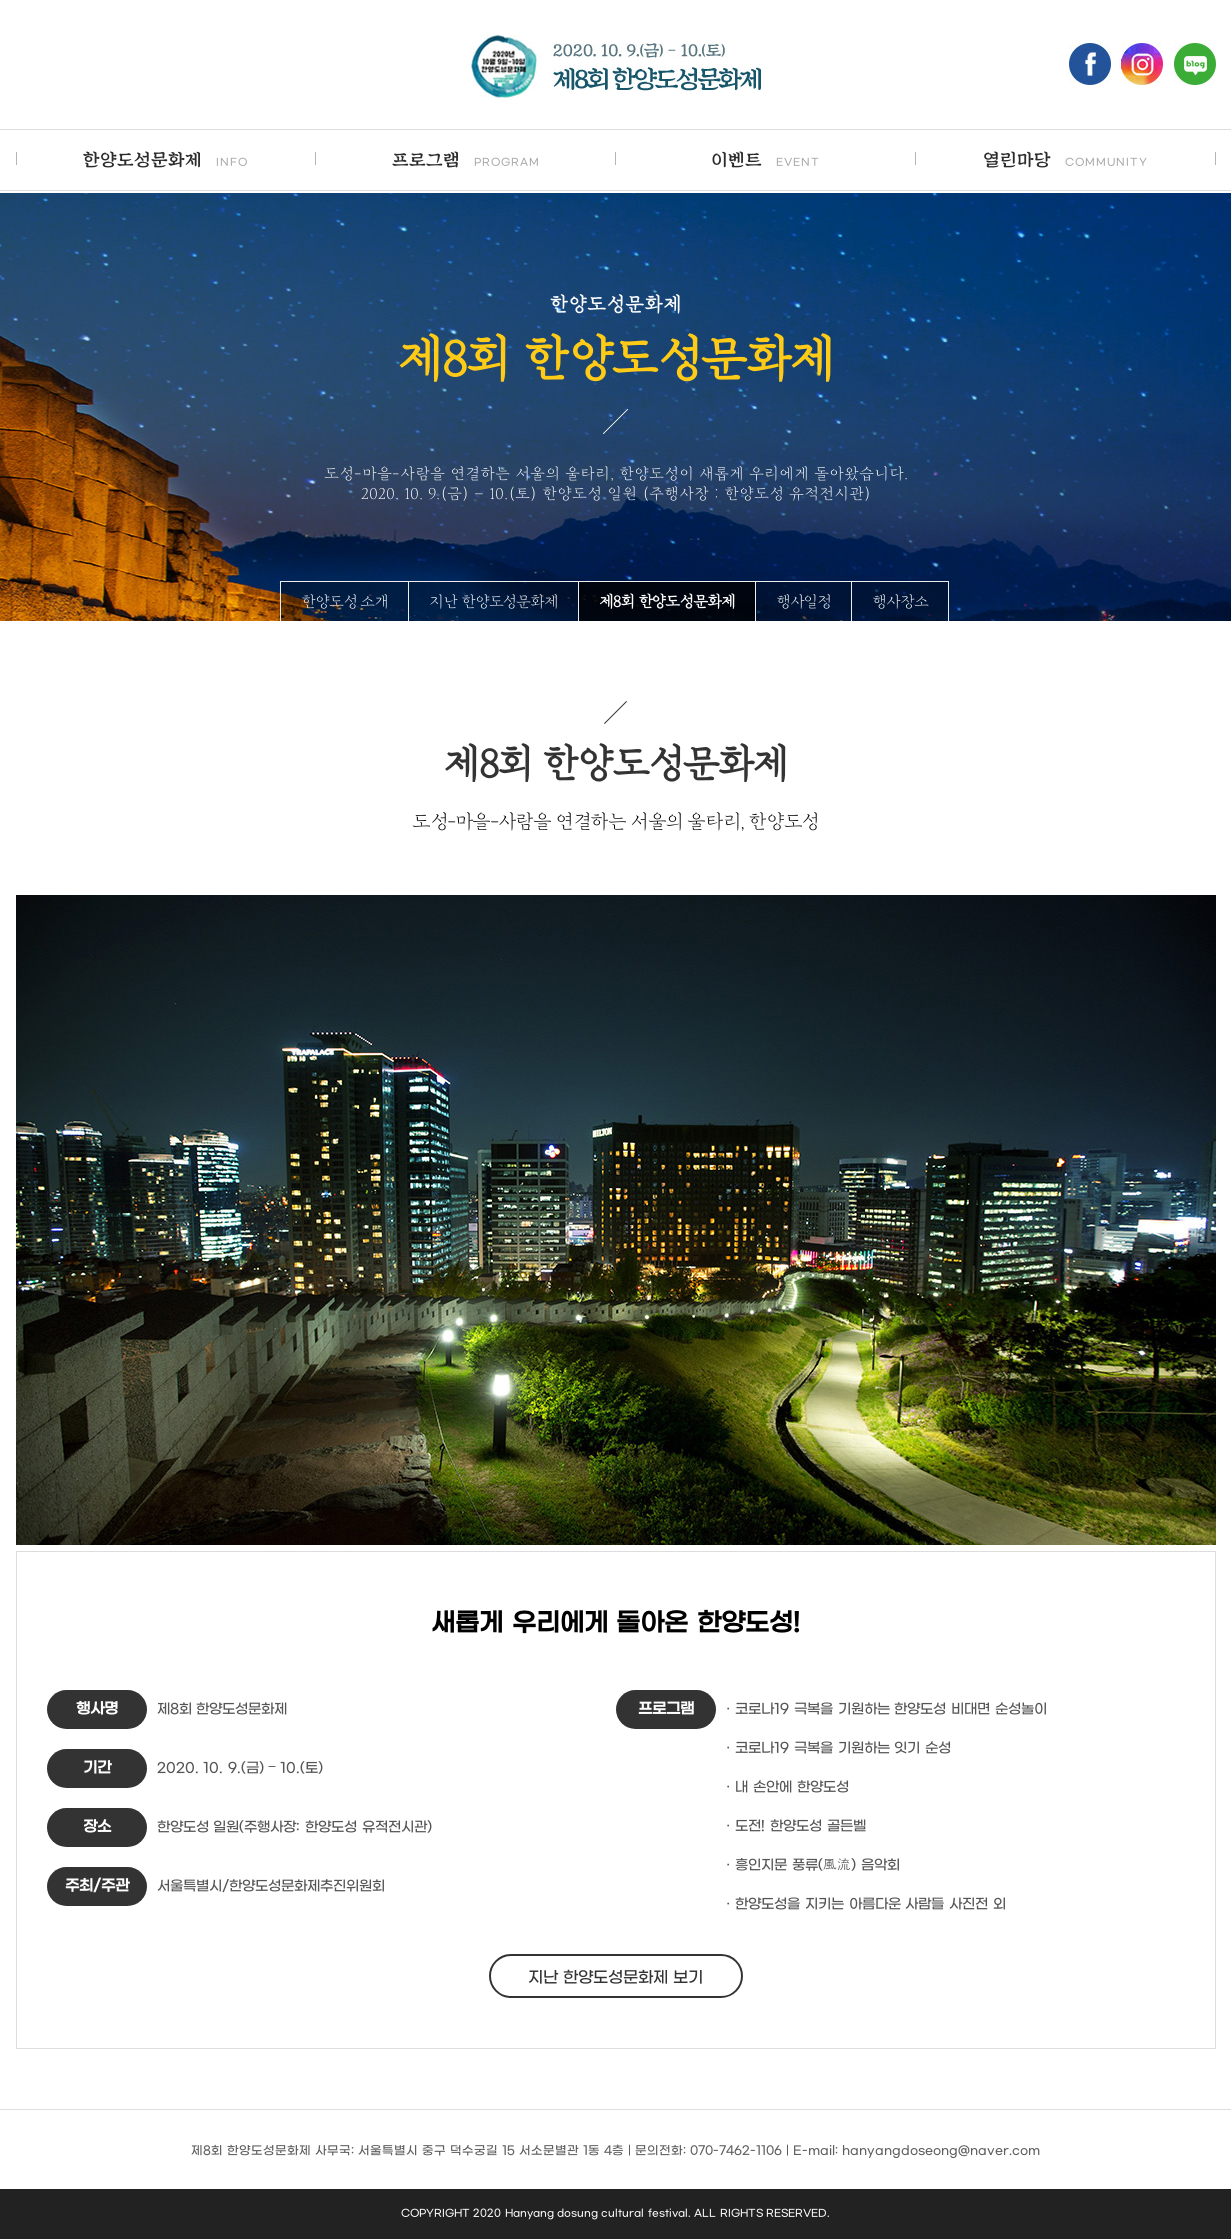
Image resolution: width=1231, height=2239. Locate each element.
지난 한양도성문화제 (493, 602)
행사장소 (900, 602)
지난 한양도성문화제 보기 (616, 1977)
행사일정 (804, 602)
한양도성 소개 (344, 602)
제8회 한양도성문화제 (667, 602)
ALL (705, 2213)
